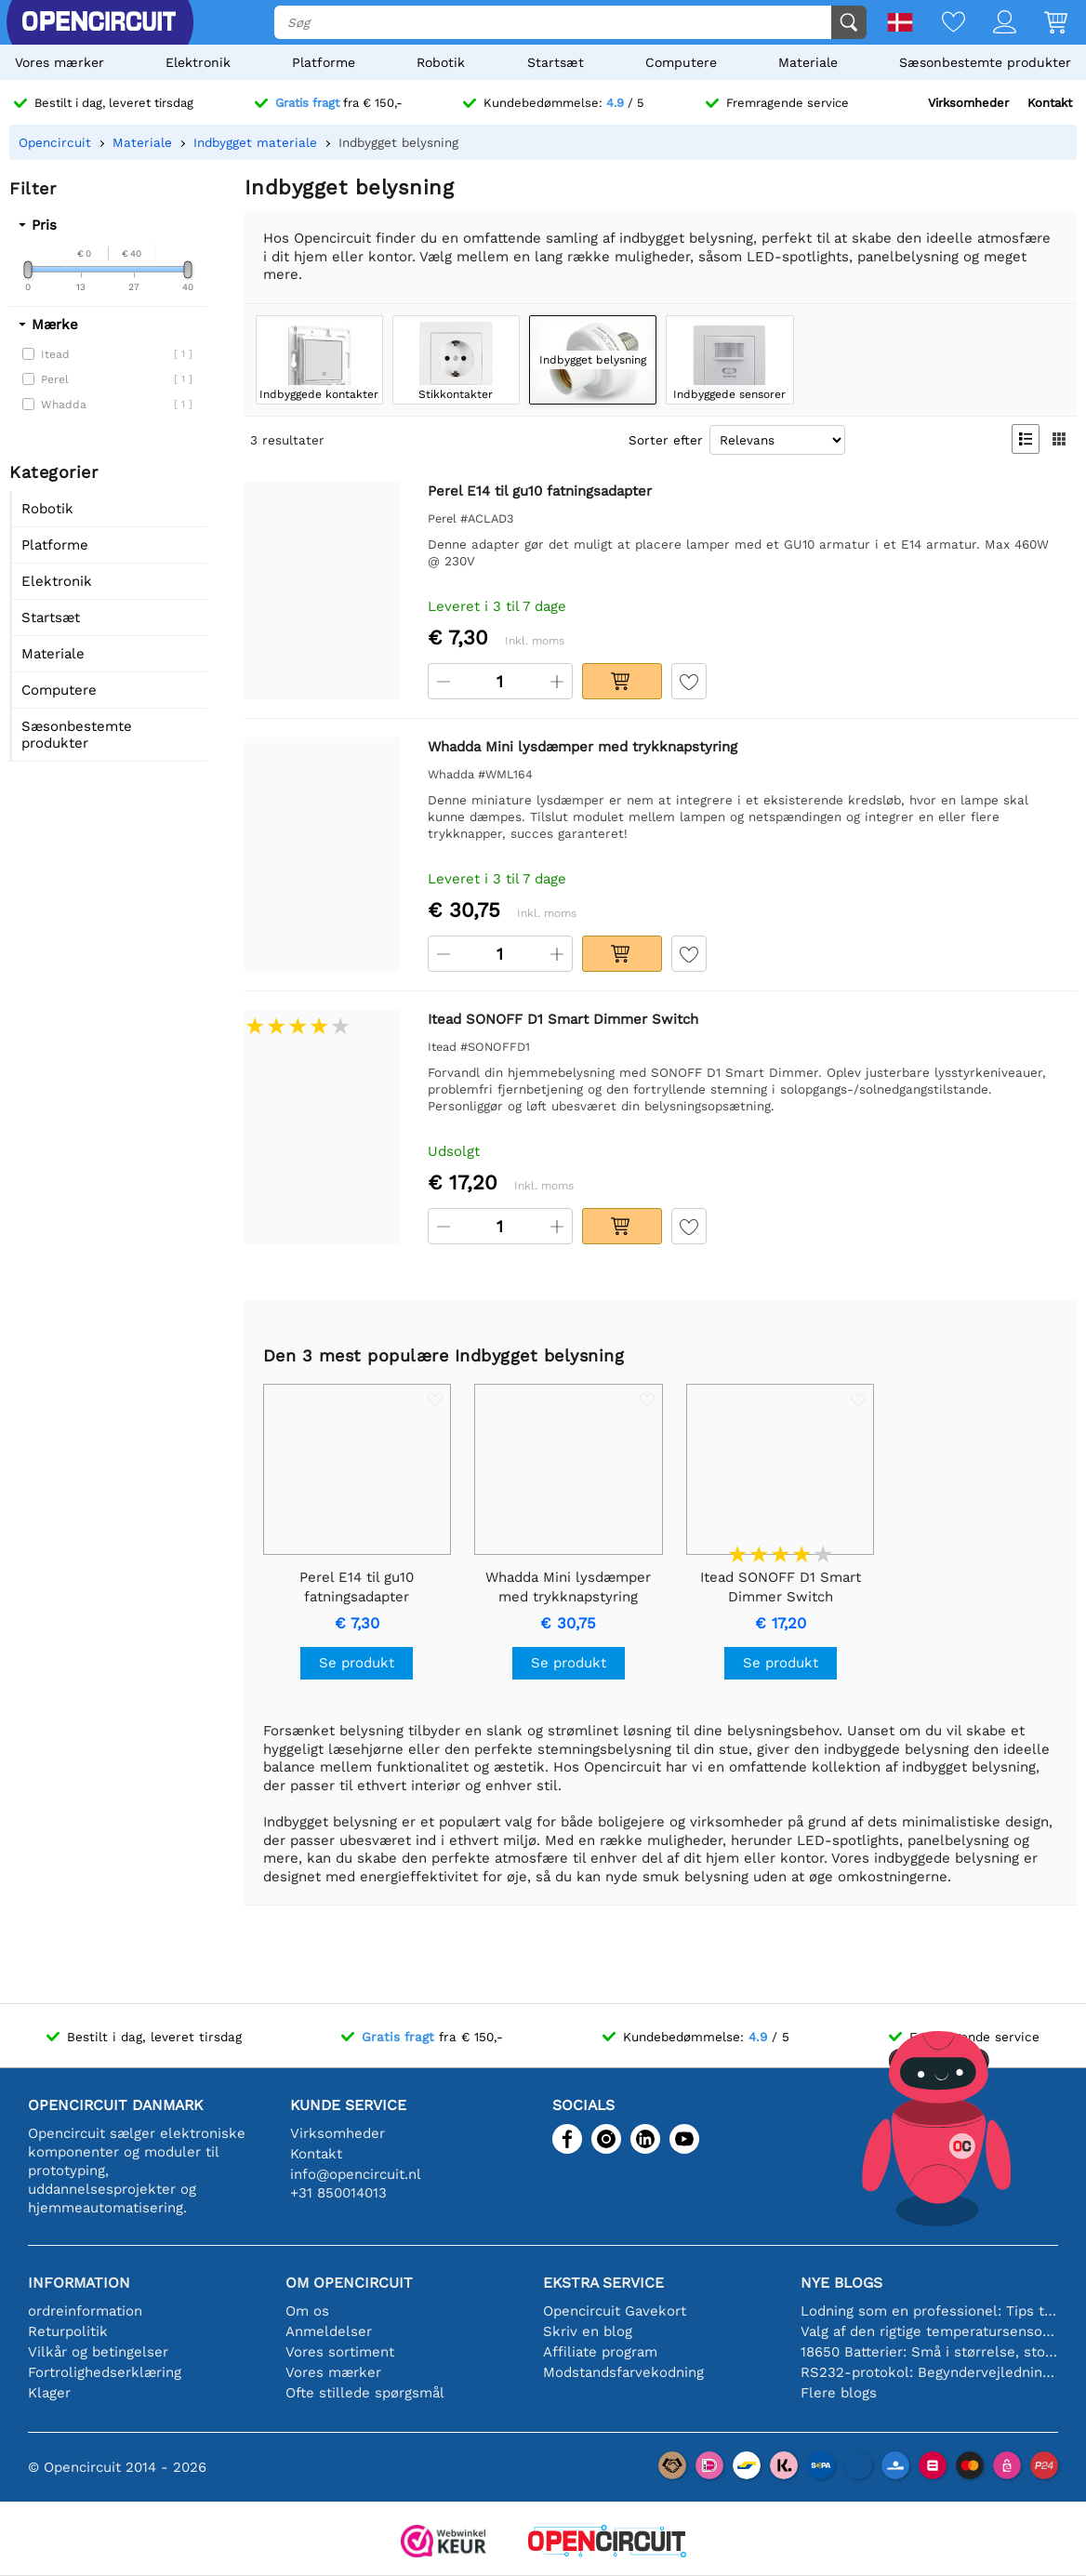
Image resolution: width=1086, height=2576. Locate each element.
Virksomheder (968, 103)
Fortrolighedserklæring (104, 2372)
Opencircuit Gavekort (614, 2311)
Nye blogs (841, 2282)
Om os (307, 2311)
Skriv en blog (587, 2331)
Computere (681, 62)
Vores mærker (59, 62)
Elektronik (198, 62)
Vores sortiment (339, 2352)
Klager (49, 2392)
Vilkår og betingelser (98, 2352)
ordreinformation (85, 2311)
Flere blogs (839, 2392)
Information (79, 2282)
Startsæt (555, 62)
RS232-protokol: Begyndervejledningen (929, 2372)
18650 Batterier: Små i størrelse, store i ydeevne (929, 2352)
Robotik (441, 62)
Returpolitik (68, 2331)
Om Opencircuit (349, 2282)
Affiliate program (600, 2352)
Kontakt (1049, 103)
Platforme (323, 62)
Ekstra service (603, 2282)
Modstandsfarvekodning (623, 2372)
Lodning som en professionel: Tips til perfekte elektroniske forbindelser (929, 2311)
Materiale (808, 62)
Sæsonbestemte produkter (985, 62)
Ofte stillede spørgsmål (364, 2392)
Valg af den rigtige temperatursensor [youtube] (929, 2331)
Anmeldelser (328, 2331)
